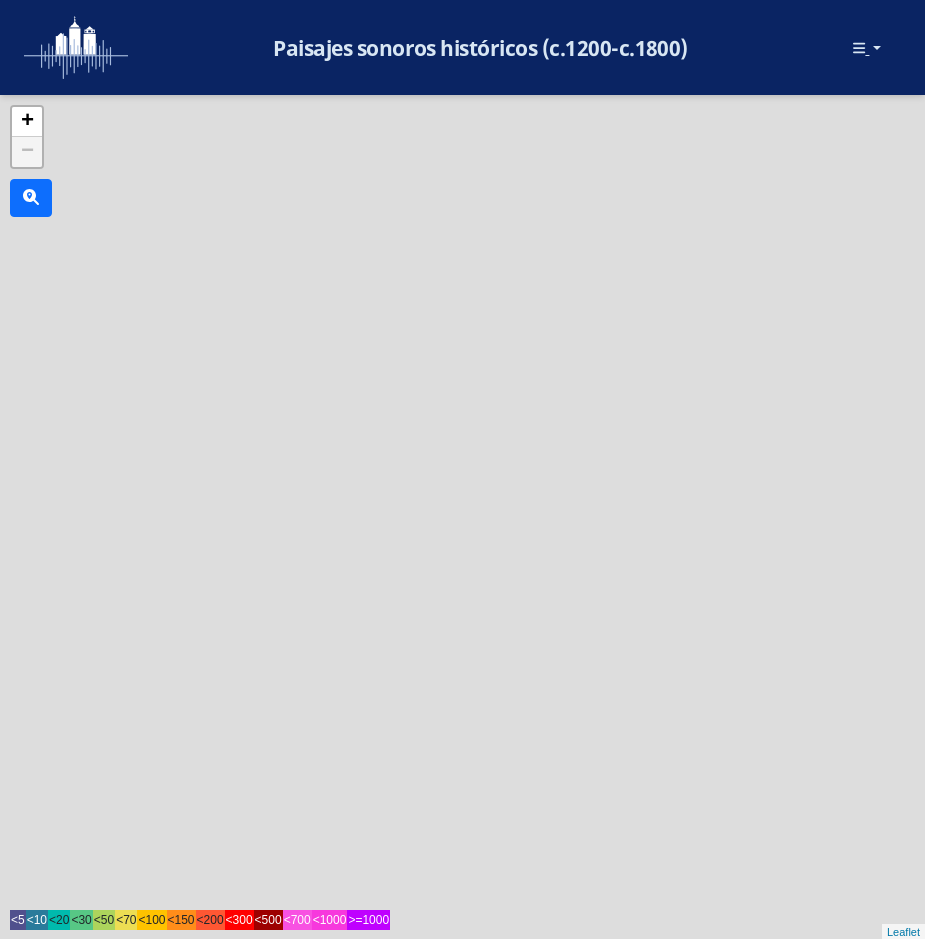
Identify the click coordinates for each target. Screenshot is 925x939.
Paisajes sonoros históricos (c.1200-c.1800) (480, 48)
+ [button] (27, 122)
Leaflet (903, 932)
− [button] (27, 152)
